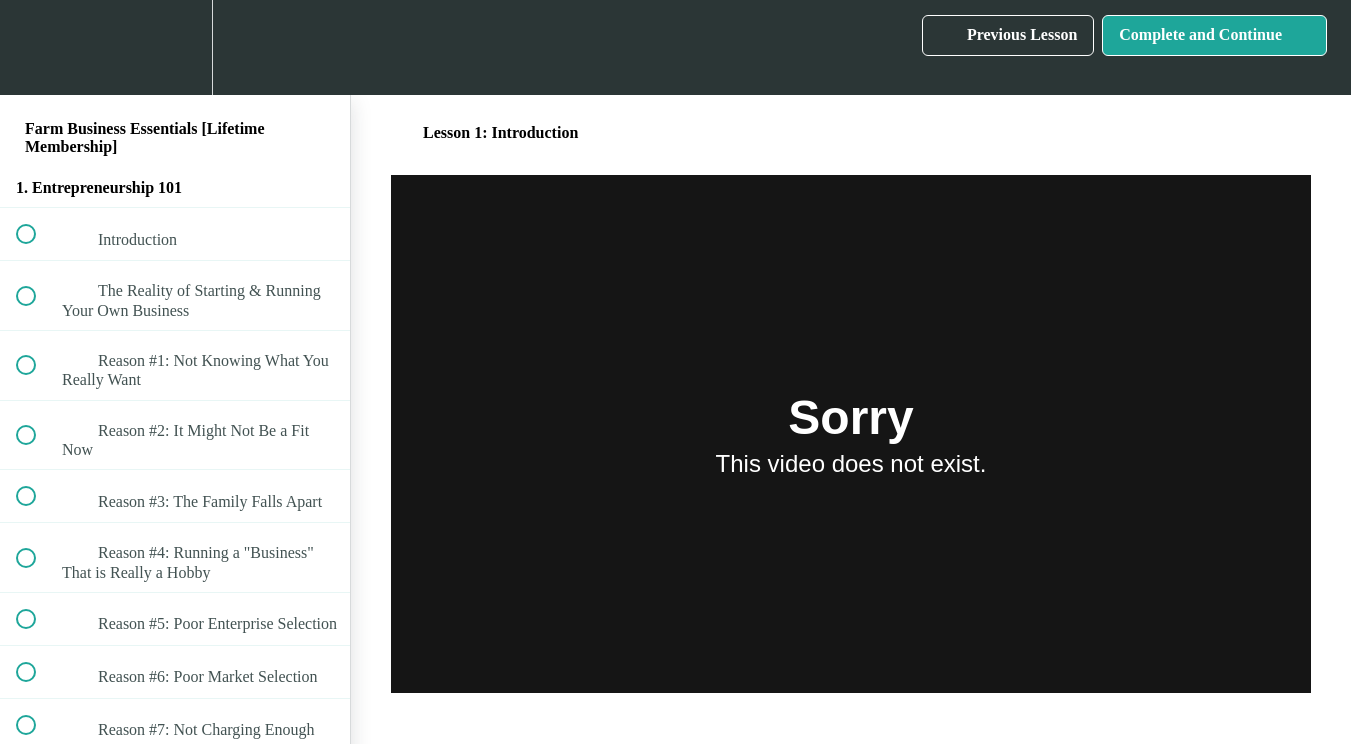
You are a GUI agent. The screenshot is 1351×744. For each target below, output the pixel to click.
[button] (37, 47)
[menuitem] (175, 47)
